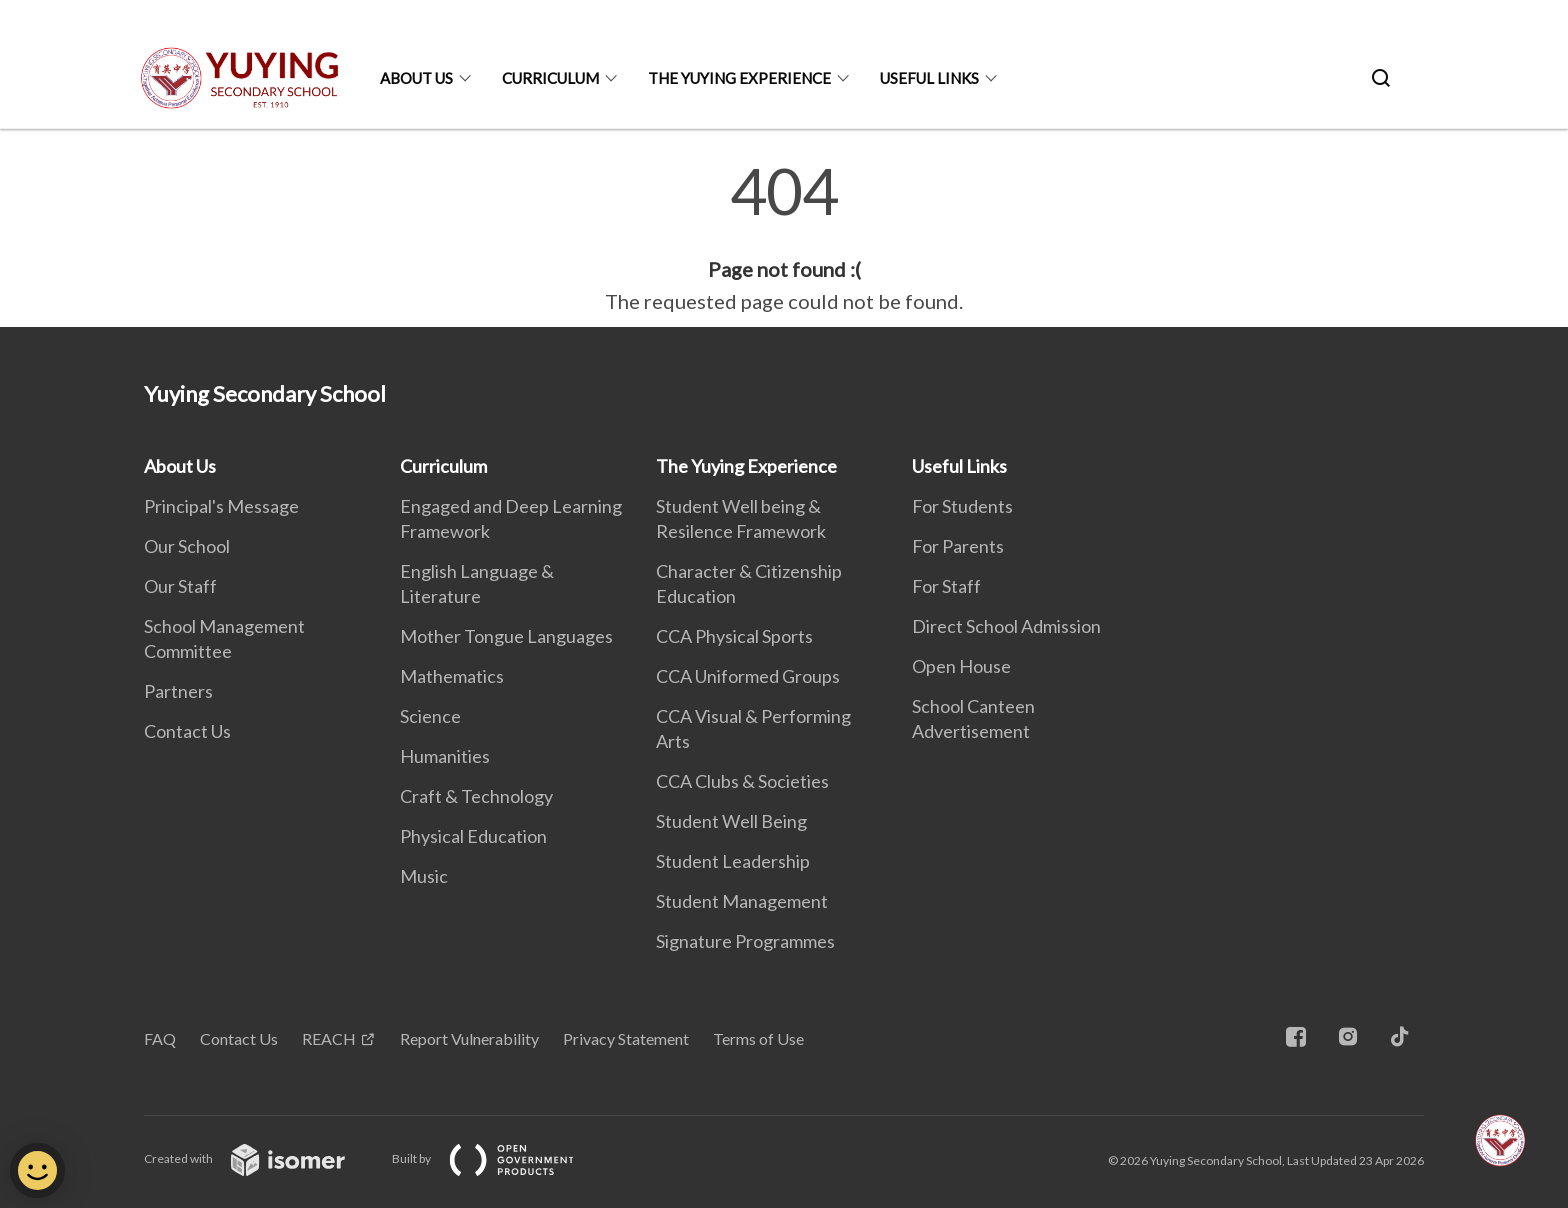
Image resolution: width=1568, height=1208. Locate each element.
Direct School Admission (1006, 626)
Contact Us (187, 731)
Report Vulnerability (469, 1038)
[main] (784, 238)
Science (430, 716)
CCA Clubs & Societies (742, 781)
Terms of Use (758, 1038)
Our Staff (180, 586)
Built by (499, 1158)
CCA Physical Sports (734, 636)
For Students (962, 506)
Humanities (445, 756)
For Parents (958, 546)
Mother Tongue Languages (506, 636)
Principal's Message (221, 506)
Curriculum (550, 78)
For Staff (946, 586)
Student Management (742, 901)
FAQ (160, 1038)
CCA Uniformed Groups (748, 676)
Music (424, 876)
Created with (260, 1158)
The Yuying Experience (739, 78)
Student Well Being (731, 821)
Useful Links (929, 78)
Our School (187, 546)
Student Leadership (733, 861)
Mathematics (452, 676)
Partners (178, 691)
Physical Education (473, 836)
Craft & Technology (476, 796)
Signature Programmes (745, 941)
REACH (329, 1038)
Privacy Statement (626, 1038)
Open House (961, 666)
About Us (416, 78)
